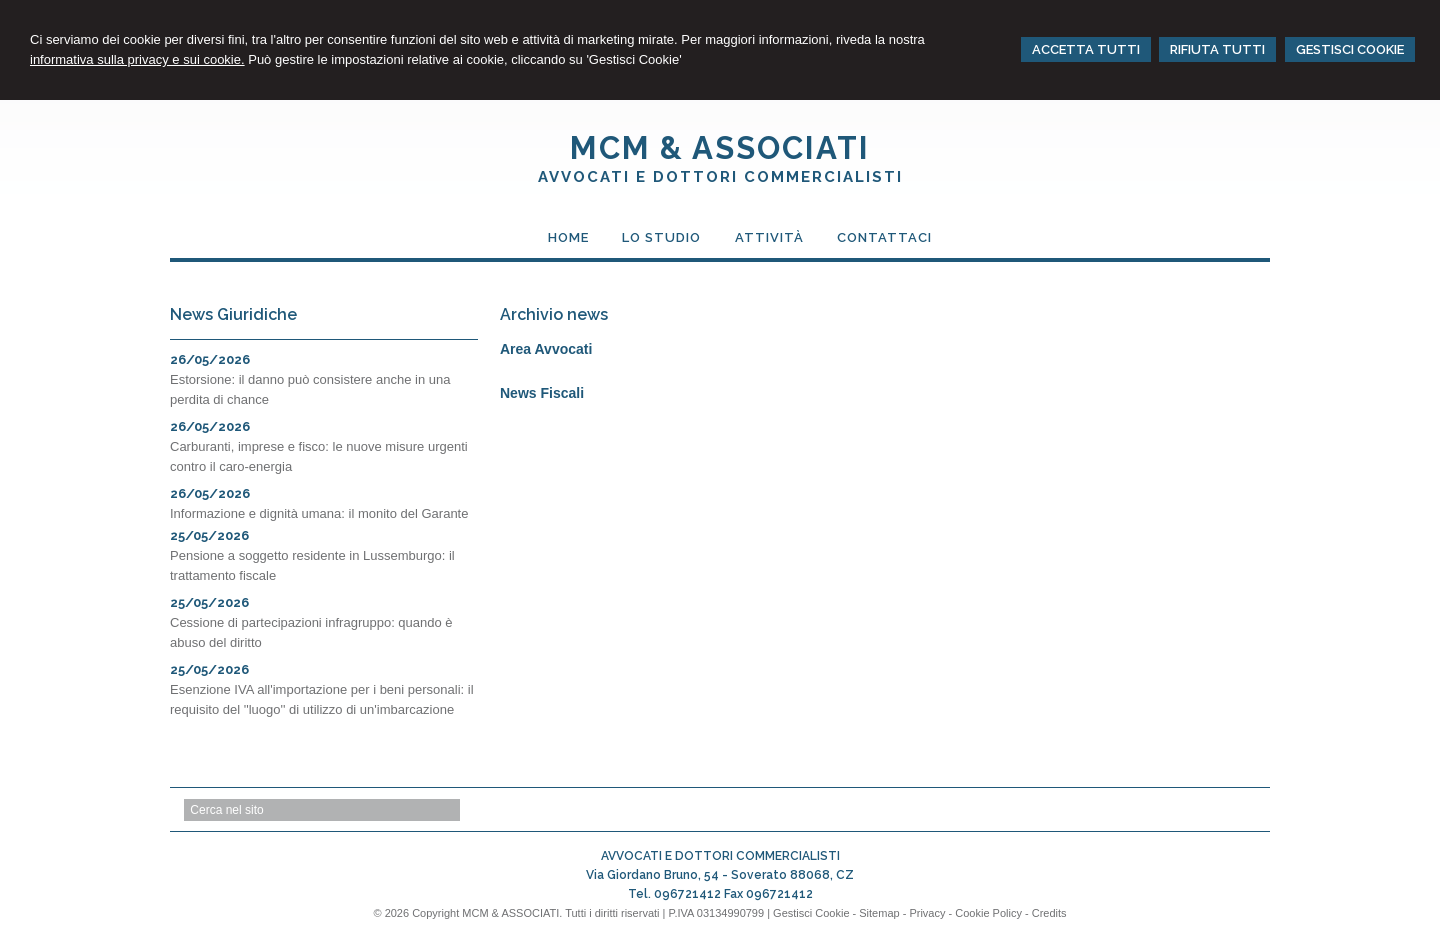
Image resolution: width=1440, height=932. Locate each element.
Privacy (927, 913)
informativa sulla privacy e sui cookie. (137, 59)
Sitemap (879, 913)
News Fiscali (542, 393)
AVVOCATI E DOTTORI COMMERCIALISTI (720, 177)
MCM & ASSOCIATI (720, 148)
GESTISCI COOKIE (1350, 49)
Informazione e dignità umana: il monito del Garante (319, 513)
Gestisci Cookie (811, 913)
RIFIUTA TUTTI (1217, 49)
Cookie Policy (988, 913)
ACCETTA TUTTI (1086, 49)
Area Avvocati (546, 349)
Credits (1049, 913)
